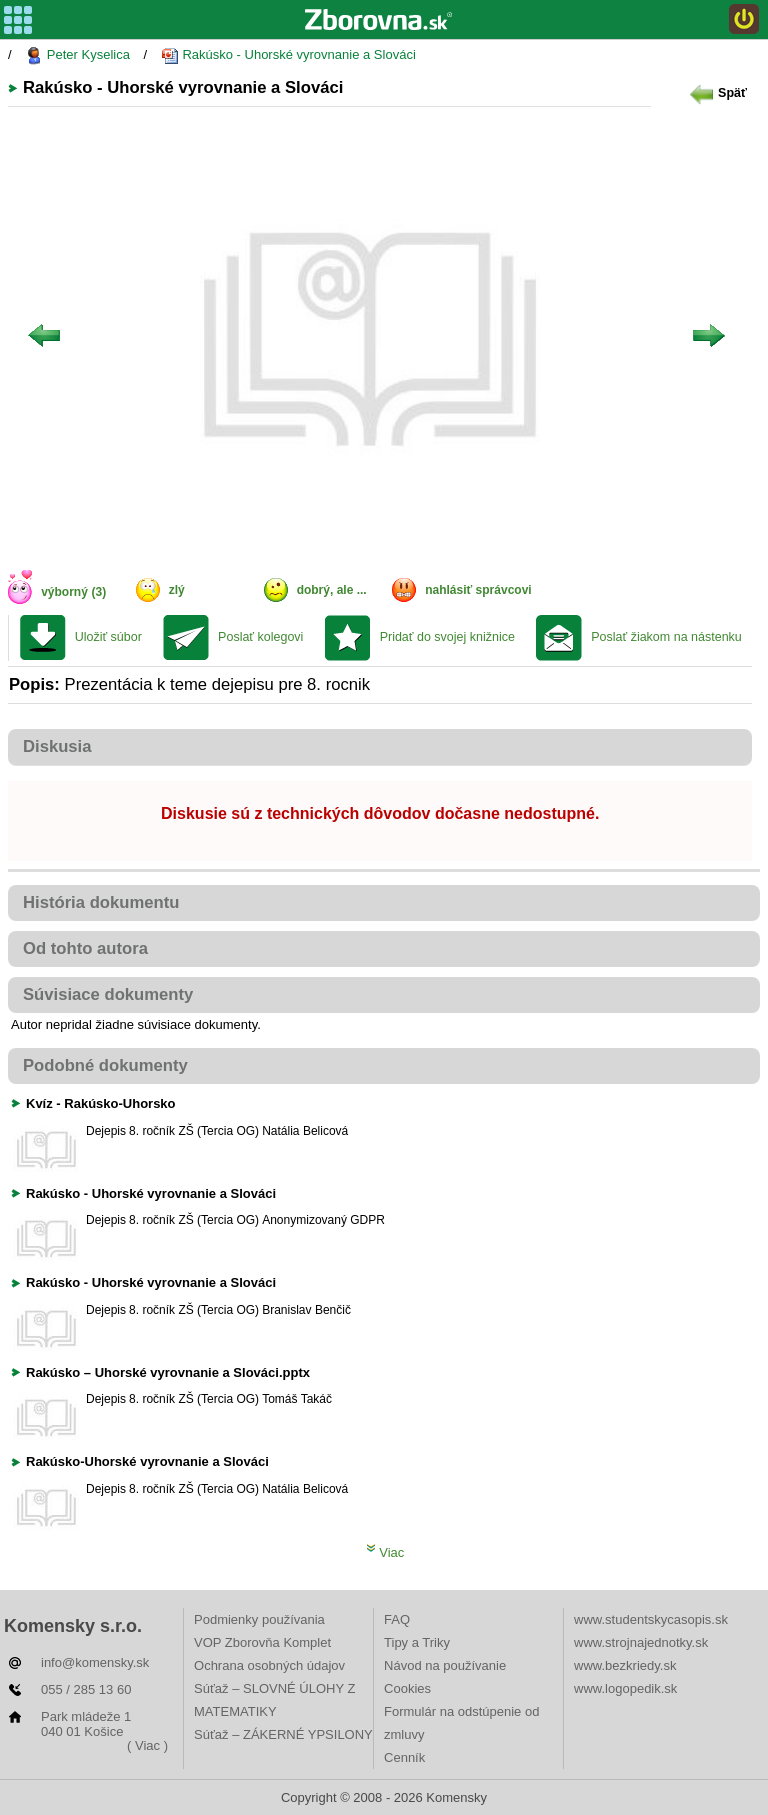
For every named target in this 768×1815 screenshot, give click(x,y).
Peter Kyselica (77, 55)
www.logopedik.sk (625, 1688)
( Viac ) (147, 1745)
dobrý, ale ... (332, 590)
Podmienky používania (259, 1619)
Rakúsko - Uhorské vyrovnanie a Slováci (288, 55)
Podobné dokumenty (105, 1065)
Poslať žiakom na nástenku (666, 637)
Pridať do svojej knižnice (447, 637)
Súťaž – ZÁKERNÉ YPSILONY (283, 1734)
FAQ (397, 1619)
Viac (385, 1552)
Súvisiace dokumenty (108, 994)
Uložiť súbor (108, 637)
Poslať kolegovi (260, 637)
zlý (177, 590)
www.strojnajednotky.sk (641, 1642)
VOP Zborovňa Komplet (262, 1642)
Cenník (404, 1757)
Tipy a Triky (417, 1642)
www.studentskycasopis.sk (651, 1619)
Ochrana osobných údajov (269, 1665)
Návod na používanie (445, 1665)
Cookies (407, 1688)
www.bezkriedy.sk (625, 1665)
